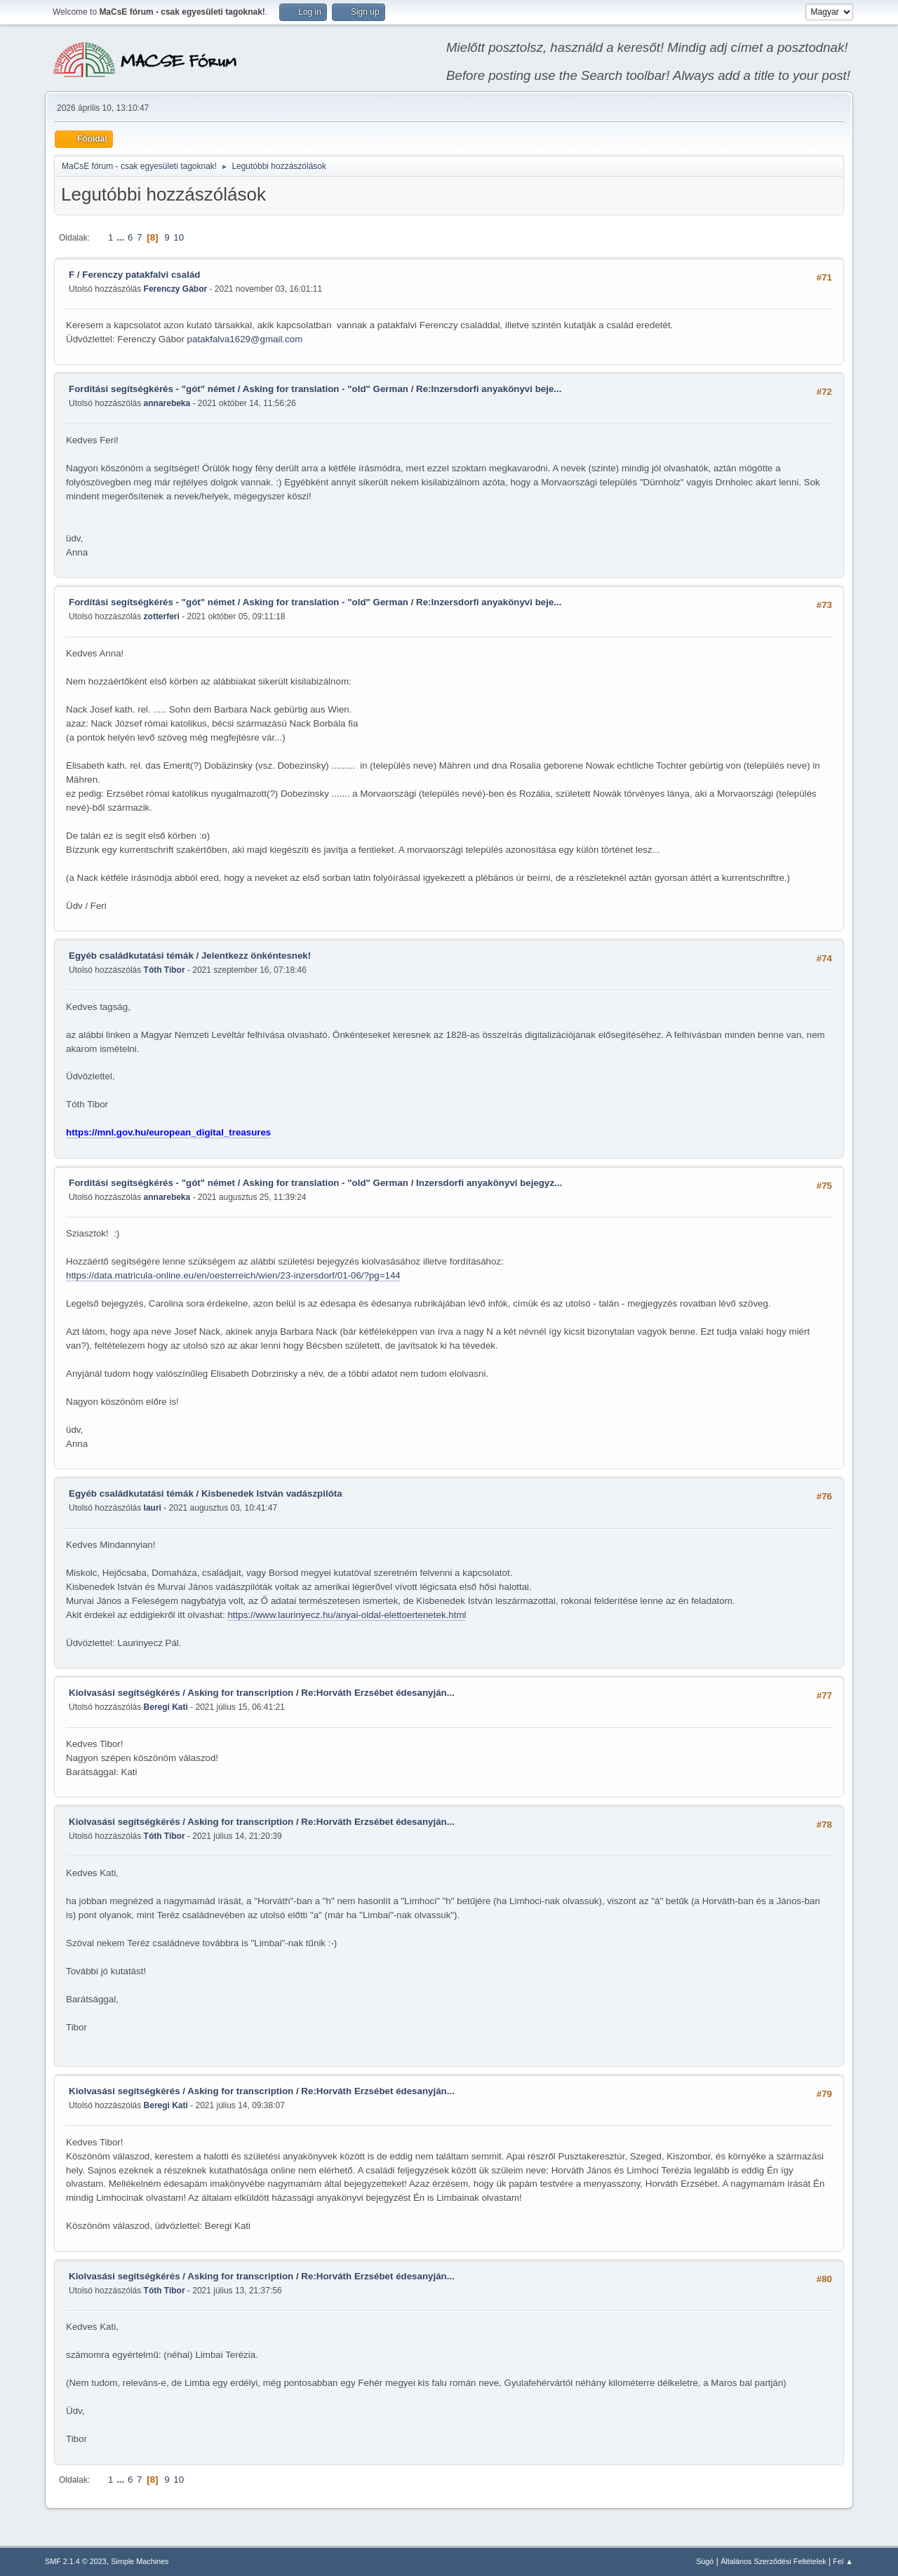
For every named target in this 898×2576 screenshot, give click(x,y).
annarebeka (167, 403)
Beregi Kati (166, 1707)
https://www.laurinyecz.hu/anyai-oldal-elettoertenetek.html (346, 1615)
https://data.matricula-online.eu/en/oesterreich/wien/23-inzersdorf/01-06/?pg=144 (233, 1275)
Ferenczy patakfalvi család (141, 274)
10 (178, 237)
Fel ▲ (843, 2561)
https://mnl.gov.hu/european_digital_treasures (168, 1132)
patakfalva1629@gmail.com (245, 339)
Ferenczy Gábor (176, 289)
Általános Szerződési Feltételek (773, 2561)
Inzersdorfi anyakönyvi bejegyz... (489, 1183)
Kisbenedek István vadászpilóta (271, 1493)
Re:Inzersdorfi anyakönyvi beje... (488, 389)
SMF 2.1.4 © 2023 (76, 2561)
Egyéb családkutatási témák (131, 955)
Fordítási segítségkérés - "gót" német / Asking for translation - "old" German (238, 389)
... (121, 237)
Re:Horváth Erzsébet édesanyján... (378, 1692)
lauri (152, 1508)
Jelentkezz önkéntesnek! (256, 955)
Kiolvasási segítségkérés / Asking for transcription (181, 1692)
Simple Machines (139, 2561)
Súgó (704, 2561)
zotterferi (162, 616)
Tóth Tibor (164, 970)
